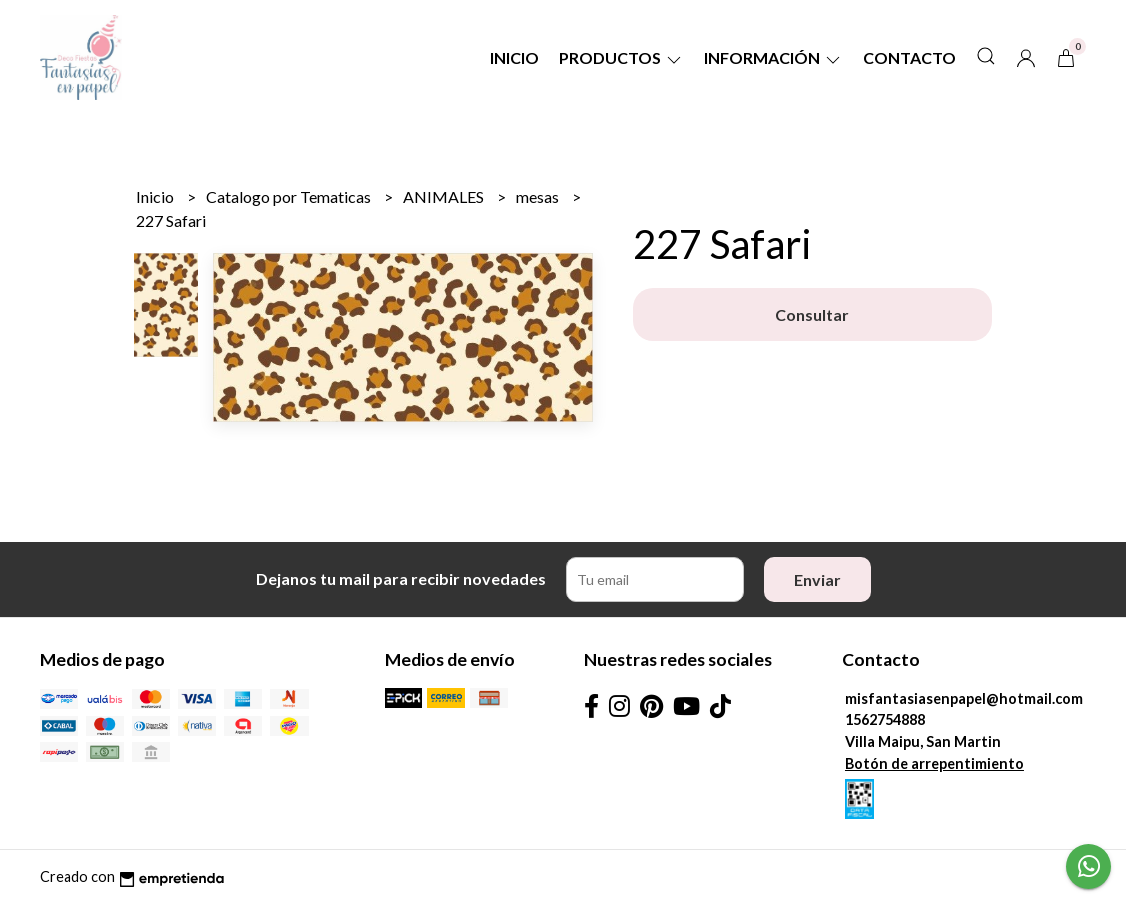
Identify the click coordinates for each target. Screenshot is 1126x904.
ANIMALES (445, 196)
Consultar (812, 314)
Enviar (817, 579)
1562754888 (885, 719)
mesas (539, 196)
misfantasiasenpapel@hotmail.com (964, 698)
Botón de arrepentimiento (934, 763)
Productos (621, 57)
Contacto (909, 57)
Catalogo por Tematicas (290, 196)
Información (773, 57)
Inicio (514, 57)
